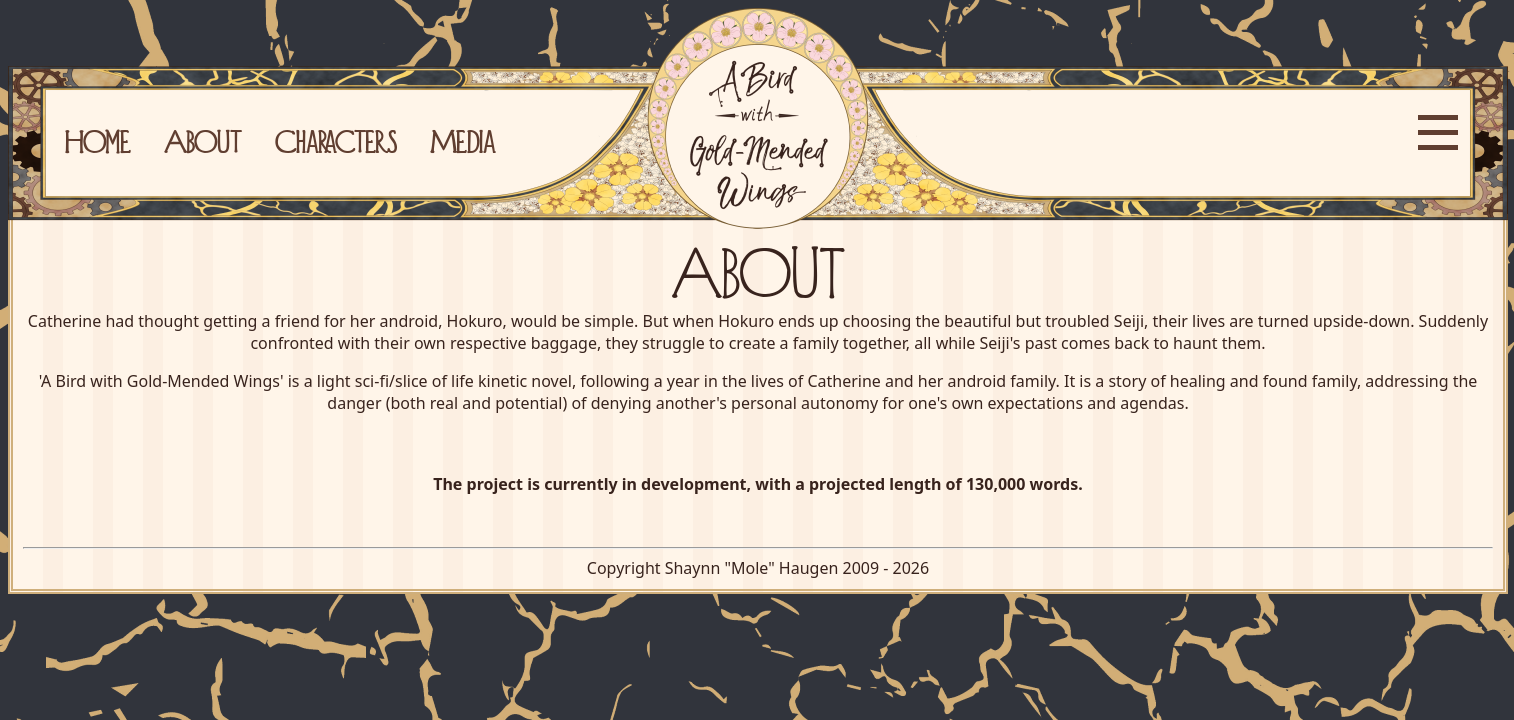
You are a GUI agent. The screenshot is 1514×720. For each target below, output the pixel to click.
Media (462, 141)
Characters (335, 141)
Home (97, 141)
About (202, 141)
